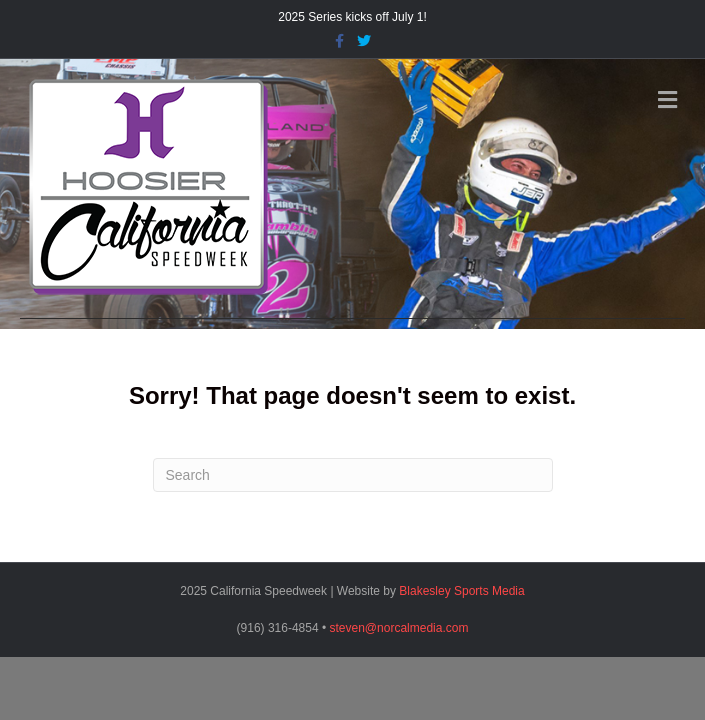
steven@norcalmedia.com (399, 628)
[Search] (353, 475)
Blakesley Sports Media (461, 591)
